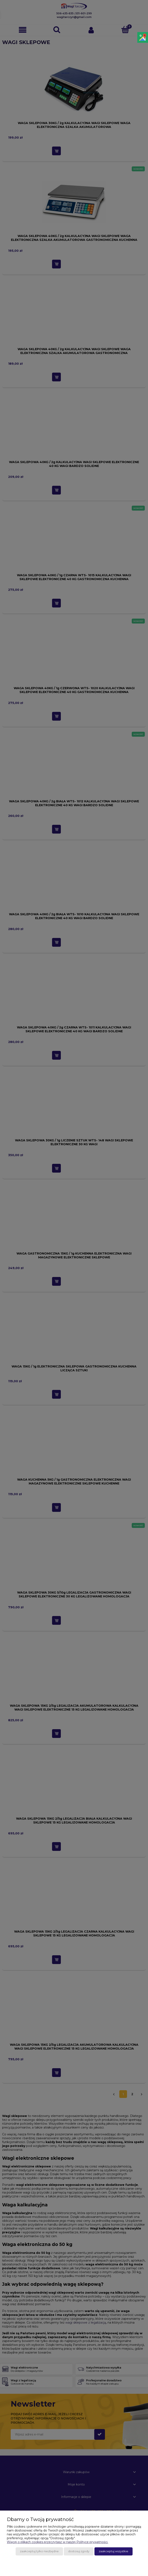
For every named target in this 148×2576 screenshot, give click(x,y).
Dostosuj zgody (78, 2551)
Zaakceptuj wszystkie (113, 2551)
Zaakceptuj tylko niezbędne (39, 2551)
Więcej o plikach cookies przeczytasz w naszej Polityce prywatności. (57, 2542)
